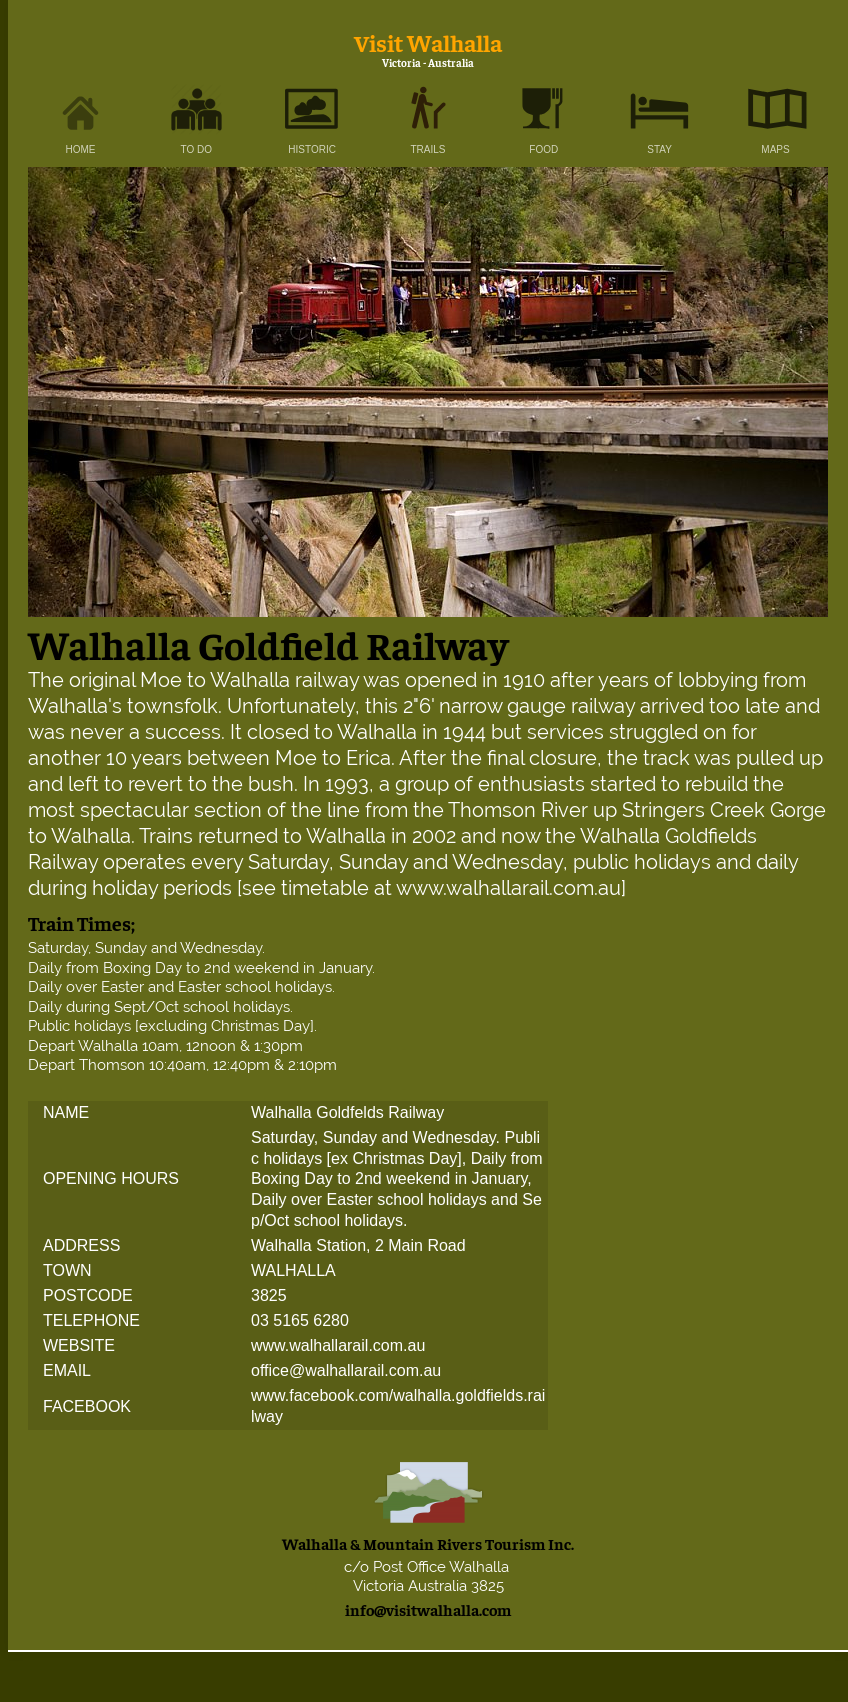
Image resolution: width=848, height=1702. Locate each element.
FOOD (543, 149)
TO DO (196, 149)
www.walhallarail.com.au (338, 1345)
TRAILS (427, 149)
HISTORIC (312, 149)
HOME (81, 149)
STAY (659, 149)
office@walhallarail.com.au (346, 1370)
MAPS (775, 149)
